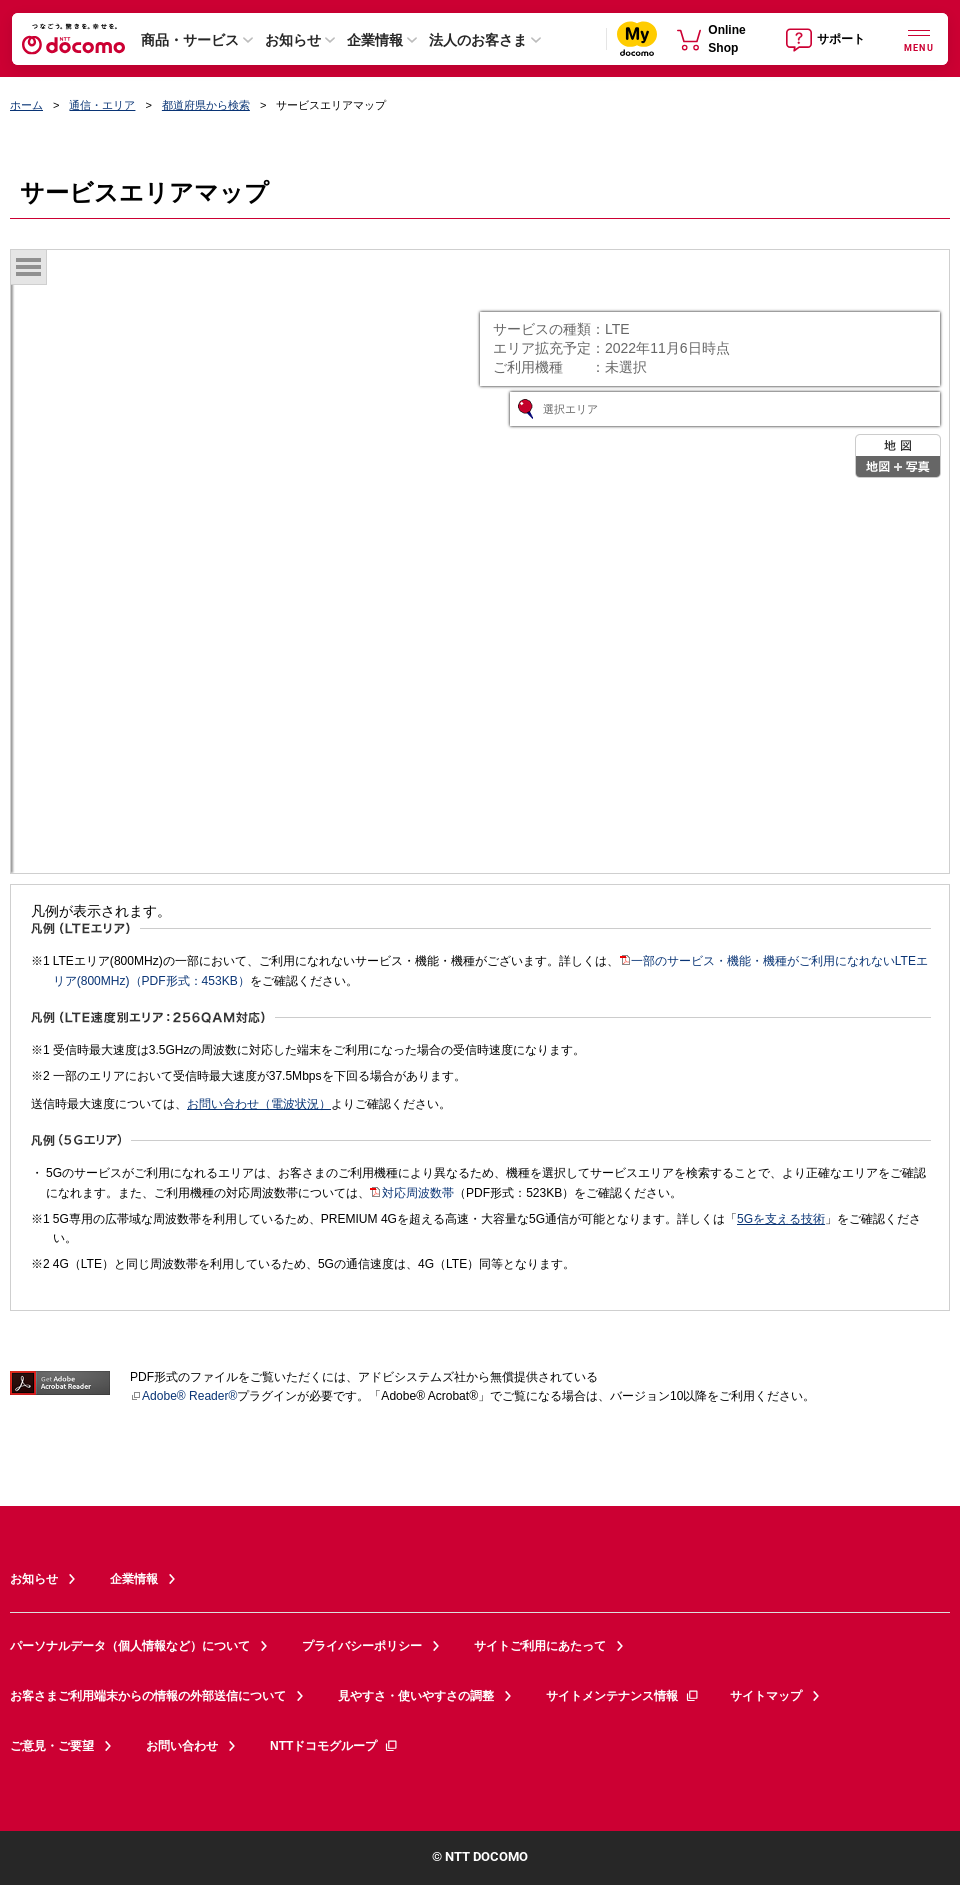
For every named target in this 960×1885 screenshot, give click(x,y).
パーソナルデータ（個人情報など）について (130, 1646)
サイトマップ (766, 1696)
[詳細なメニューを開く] (919, 38)
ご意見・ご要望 (52, 1746)
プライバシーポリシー (362, 1646)
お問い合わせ (182, 1746)
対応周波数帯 (412, 1194)
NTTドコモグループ (334, 1746)
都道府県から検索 (206, 105)
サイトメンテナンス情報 (623, 1696)
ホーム (26, 105)
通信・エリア (102, 105)
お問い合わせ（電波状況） (259, 1104)
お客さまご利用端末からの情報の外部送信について (148, 1696)
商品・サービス (190, 40)
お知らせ (293, 40)
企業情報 (375, 40)
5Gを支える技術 (781, 1219)
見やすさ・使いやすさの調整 (416, 1696)
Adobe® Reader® (183, 1396)
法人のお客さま (478, 40)
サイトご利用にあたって (540, 1646)
